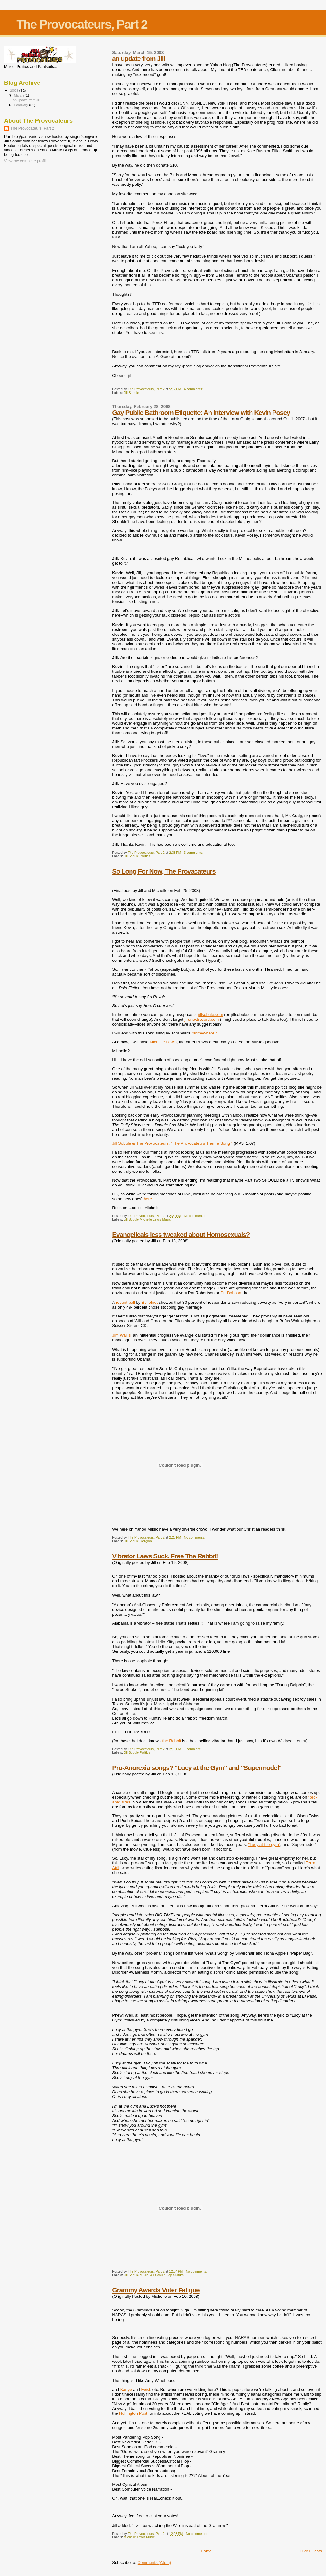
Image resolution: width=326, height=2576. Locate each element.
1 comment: (193, 1749)
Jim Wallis (121, 1335)
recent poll (126, 1302)
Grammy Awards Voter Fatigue (155, 2290)
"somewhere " (204, 1033)
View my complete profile (26, 161)
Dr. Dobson (231, 1292)
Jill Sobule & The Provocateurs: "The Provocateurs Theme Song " (172, 1143)
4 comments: (194, 389)
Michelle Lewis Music (139, 2537)
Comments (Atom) (154, 2562)
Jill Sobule (131, 393)
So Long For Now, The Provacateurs (163, 871)
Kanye (126, 2389)
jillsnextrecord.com (202, 1019)
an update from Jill (138, 58)
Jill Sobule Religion (138, 1541)
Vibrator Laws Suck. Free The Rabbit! (165, 1556)
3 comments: (194, 852)
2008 (14, 90)
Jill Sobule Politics (137, 856)
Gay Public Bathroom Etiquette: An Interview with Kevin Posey (201, 412)
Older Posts (311, 2551)
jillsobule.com (210, 1014)
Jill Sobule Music (136, 2275)
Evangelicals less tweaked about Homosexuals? (181, 1234)
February (21, 105)
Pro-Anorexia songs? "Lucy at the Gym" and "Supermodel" (196, 1767)
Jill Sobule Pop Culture (167, 2275)
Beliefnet (150, 1302)
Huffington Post (133, 2413)
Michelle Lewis (163, 1042)
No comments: (195, 1216)
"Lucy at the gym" (264, 1844)
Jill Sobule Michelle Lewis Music (147, 1219)
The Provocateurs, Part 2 (32, 128)
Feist (145, 2389)
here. (148, 1198)
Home (206, 2551)
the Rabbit (171, 1740)
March (19, 95)
